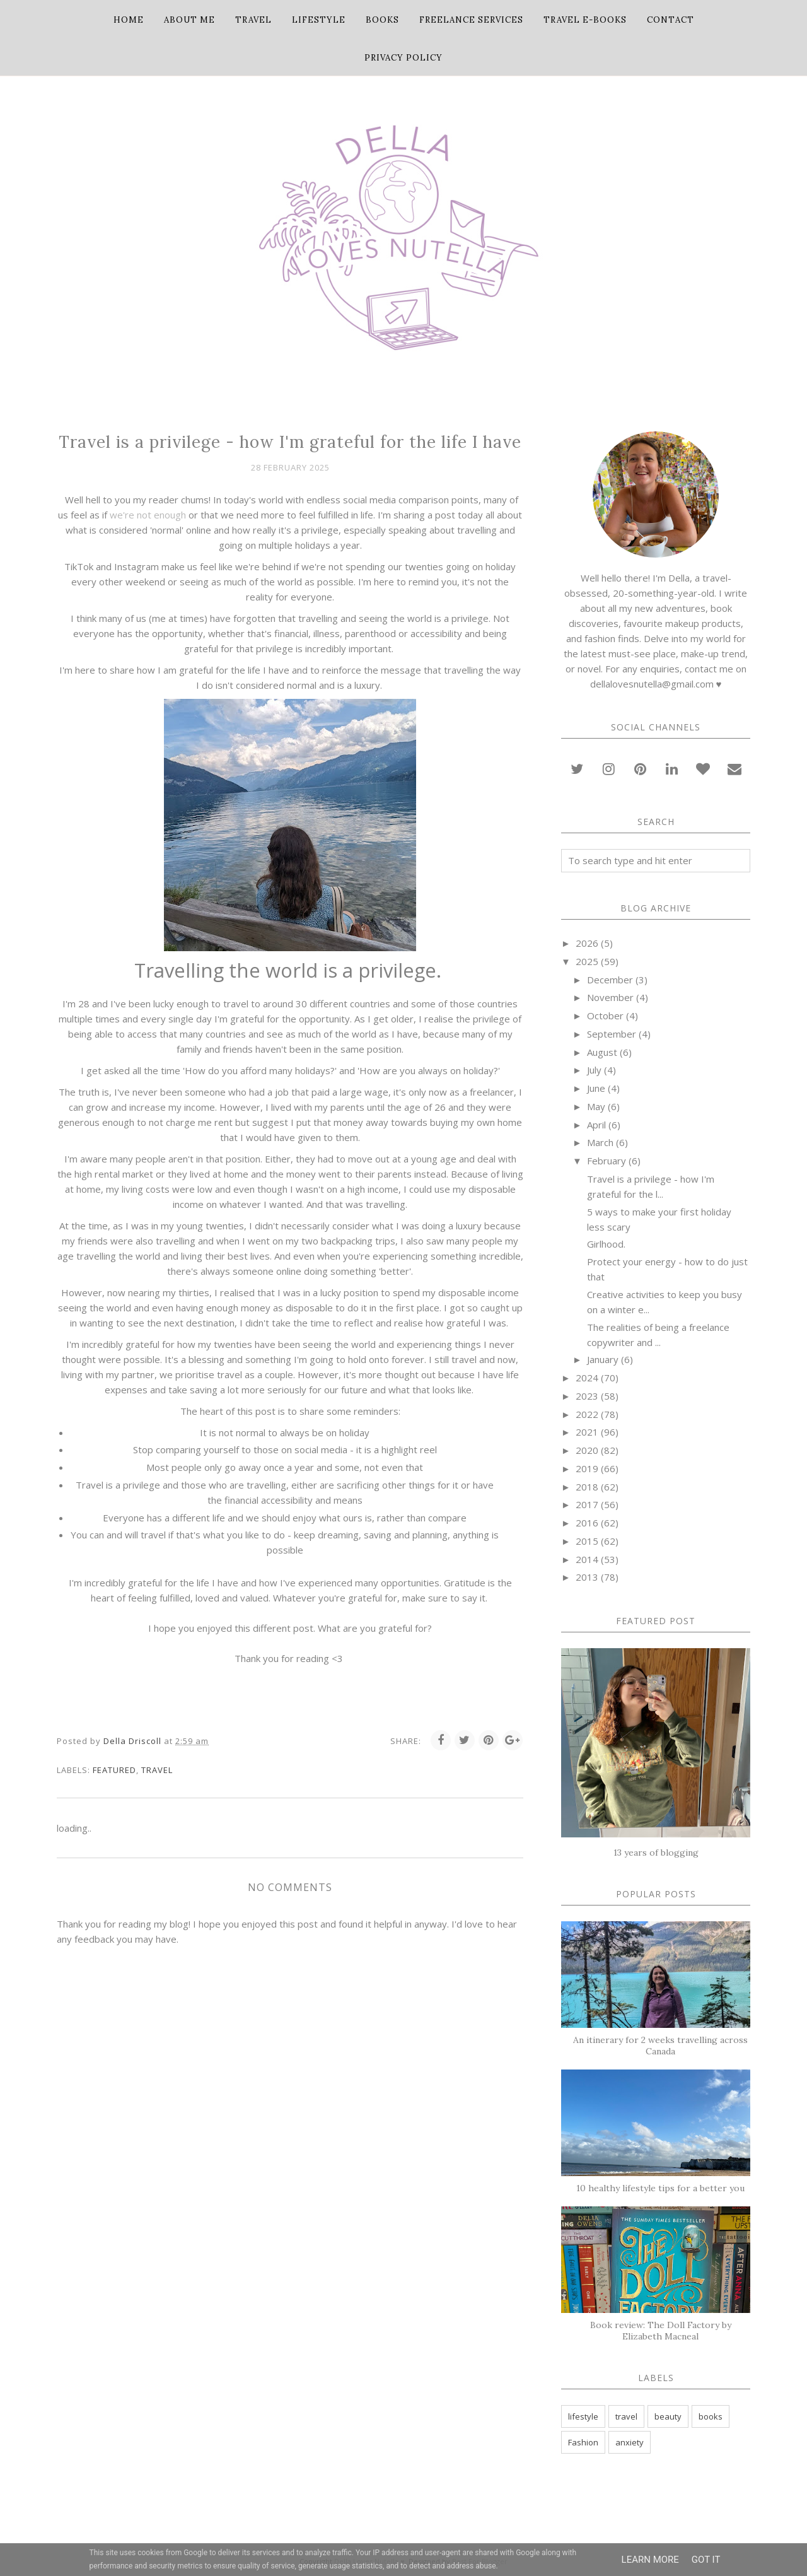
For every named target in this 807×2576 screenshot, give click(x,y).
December (610, 979)
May (596, 1106)
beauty (668, 2416)
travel (157, 1770)
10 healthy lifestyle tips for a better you (660, 2188)
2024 (587, 1377)
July (594, 1069)
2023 (587, 1396)
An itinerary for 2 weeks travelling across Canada (660, 2045)
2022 (587, 1414)
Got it (706, 2559)
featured (114, 1770)
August (602, 1052)
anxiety (629, 2442)
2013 (587, 1577)
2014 (587, 1559)
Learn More (650, 2559)
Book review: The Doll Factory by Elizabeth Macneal (660, 2330)
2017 (587, 1504)
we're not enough (148, 514)
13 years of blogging (656, 1852)
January (602, 1359)
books (711, 2416)
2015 (587, 1541)
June (596, 1088)
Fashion (583, 2442)
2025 (587, 961)
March (600, 1142)
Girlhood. (606, 1244)
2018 (587, 1486)
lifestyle (583, 2416)
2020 (587, 1450)
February (606, 1160)
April (596, 1124)
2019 (587, 1468)
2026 (587, 943)
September (611, 1033)
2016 (587, 1522)
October (605, 1015)
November (610, 997)
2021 (587, 1432)
